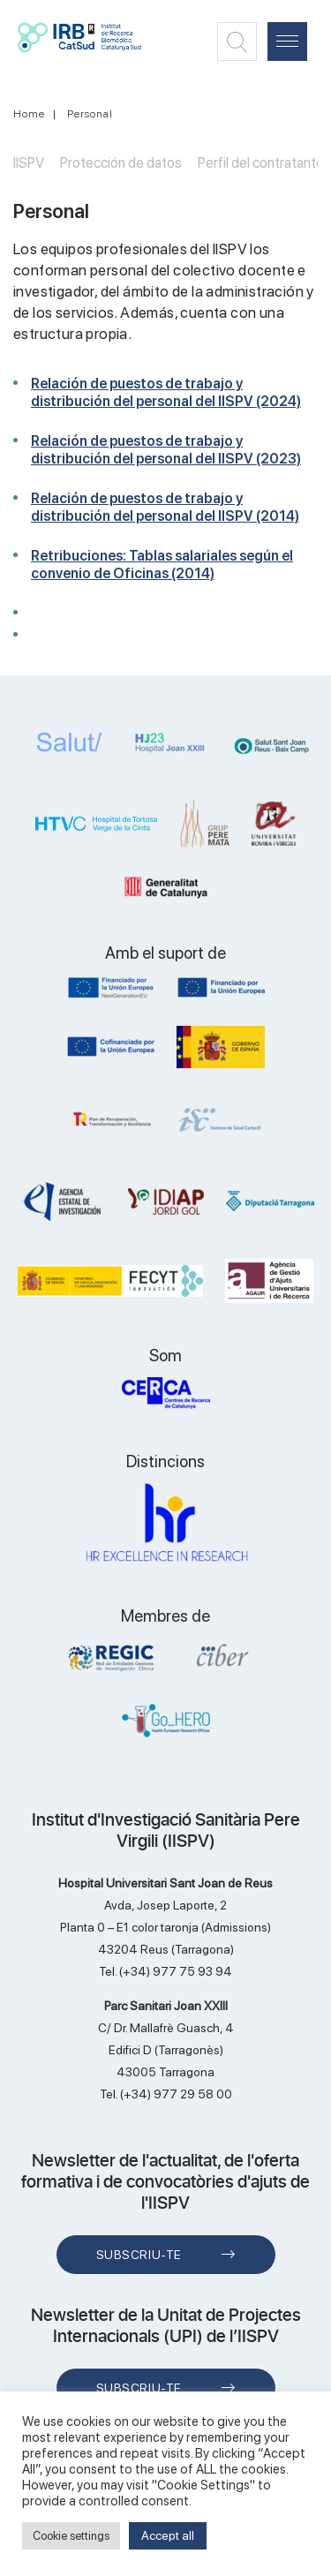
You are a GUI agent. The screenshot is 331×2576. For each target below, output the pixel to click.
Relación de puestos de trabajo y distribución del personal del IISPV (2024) (166, 392)
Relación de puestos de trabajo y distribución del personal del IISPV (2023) (166, 450)
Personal (90, 114)
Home (29, 114)
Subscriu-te (139, 2255)
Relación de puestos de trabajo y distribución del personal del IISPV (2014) (165, 507)
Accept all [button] (167, 2535)
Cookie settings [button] (71, 2535)
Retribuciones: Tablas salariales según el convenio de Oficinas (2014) (162, 564)
